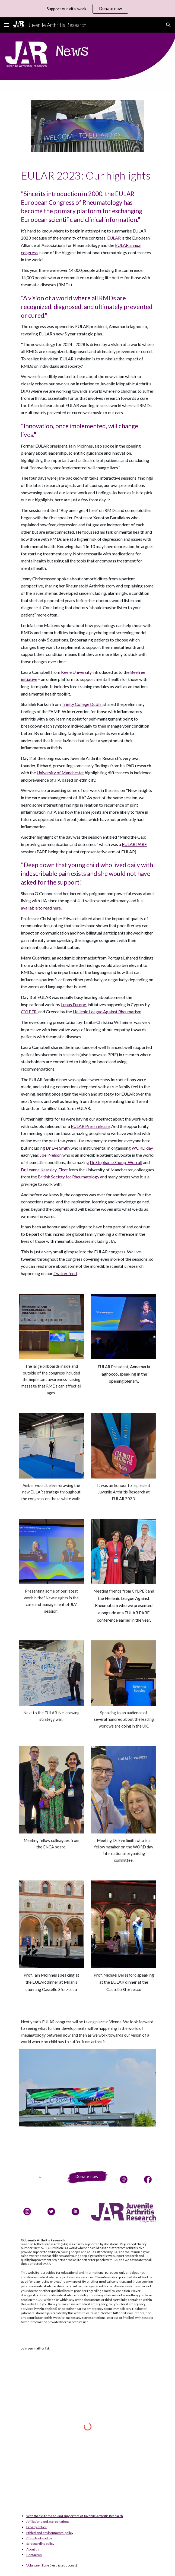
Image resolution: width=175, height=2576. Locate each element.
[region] (87, 8)
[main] (87, 175)
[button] (6, 24)
